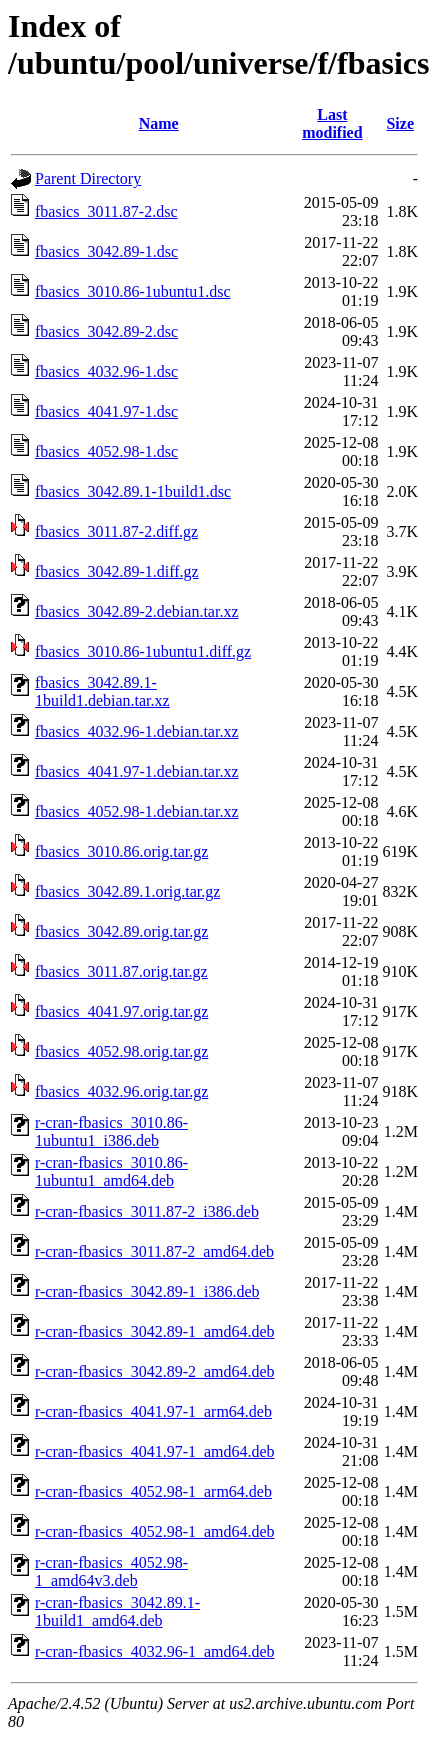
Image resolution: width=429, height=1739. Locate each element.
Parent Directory (88, 178)
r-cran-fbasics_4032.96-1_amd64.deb (155, 1651)
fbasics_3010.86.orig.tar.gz (121, 851)
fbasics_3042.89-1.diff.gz (117, 571)
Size (400, 123)
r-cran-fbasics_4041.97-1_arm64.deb (153, 1411)
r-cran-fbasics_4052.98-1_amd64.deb (155, 1531)
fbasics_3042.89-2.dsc (106, 331)
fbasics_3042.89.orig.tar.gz (121, 931)
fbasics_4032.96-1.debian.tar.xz (137, 731)
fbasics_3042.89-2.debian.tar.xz (137, 611)
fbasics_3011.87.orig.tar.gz (121, 971)
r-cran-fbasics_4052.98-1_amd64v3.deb (111, 1571)
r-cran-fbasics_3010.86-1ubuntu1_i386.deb (111, 1131)
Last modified (332, 123)
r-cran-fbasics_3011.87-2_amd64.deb (154, 1251)
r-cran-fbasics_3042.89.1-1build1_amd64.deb (117, 1611)
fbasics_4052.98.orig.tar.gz (121, 1051)
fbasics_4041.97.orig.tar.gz (121, 1011)
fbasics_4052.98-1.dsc (106, 451)
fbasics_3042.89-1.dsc (106, 251)
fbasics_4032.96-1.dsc (106, 371)
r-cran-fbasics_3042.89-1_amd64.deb (155, 1331)
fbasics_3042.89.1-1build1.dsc (133, 491)
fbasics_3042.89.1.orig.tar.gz (127, 891)
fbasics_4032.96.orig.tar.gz (121, 1091)
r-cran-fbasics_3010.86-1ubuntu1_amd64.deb (111, 1171)
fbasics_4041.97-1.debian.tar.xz (137, 771)
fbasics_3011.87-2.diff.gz (116, 531)
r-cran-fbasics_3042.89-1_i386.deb (147, 1291)
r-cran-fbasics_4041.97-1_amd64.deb (155, 1451)
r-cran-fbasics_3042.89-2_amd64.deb (155, 1371)
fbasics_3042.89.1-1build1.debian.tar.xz (102, 691)
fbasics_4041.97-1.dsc (106, 411)
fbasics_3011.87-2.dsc (106, 211)
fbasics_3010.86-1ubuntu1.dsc (133, 291)
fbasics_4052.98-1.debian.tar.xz (137, 811)
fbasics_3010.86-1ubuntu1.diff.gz (143, 651)
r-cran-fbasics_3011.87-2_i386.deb (147, 1211)
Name (159, 123)
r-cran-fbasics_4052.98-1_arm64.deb (153, 1491)
